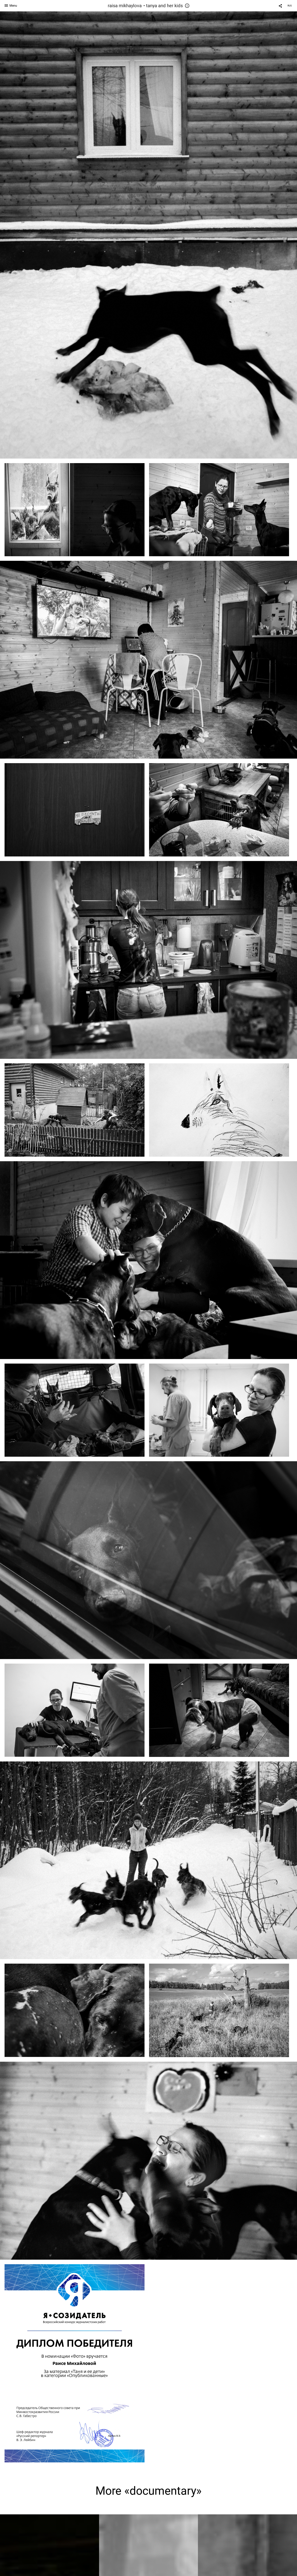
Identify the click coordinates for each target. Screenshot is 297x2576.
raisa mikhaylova (125, 5)
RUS (290, 5)
